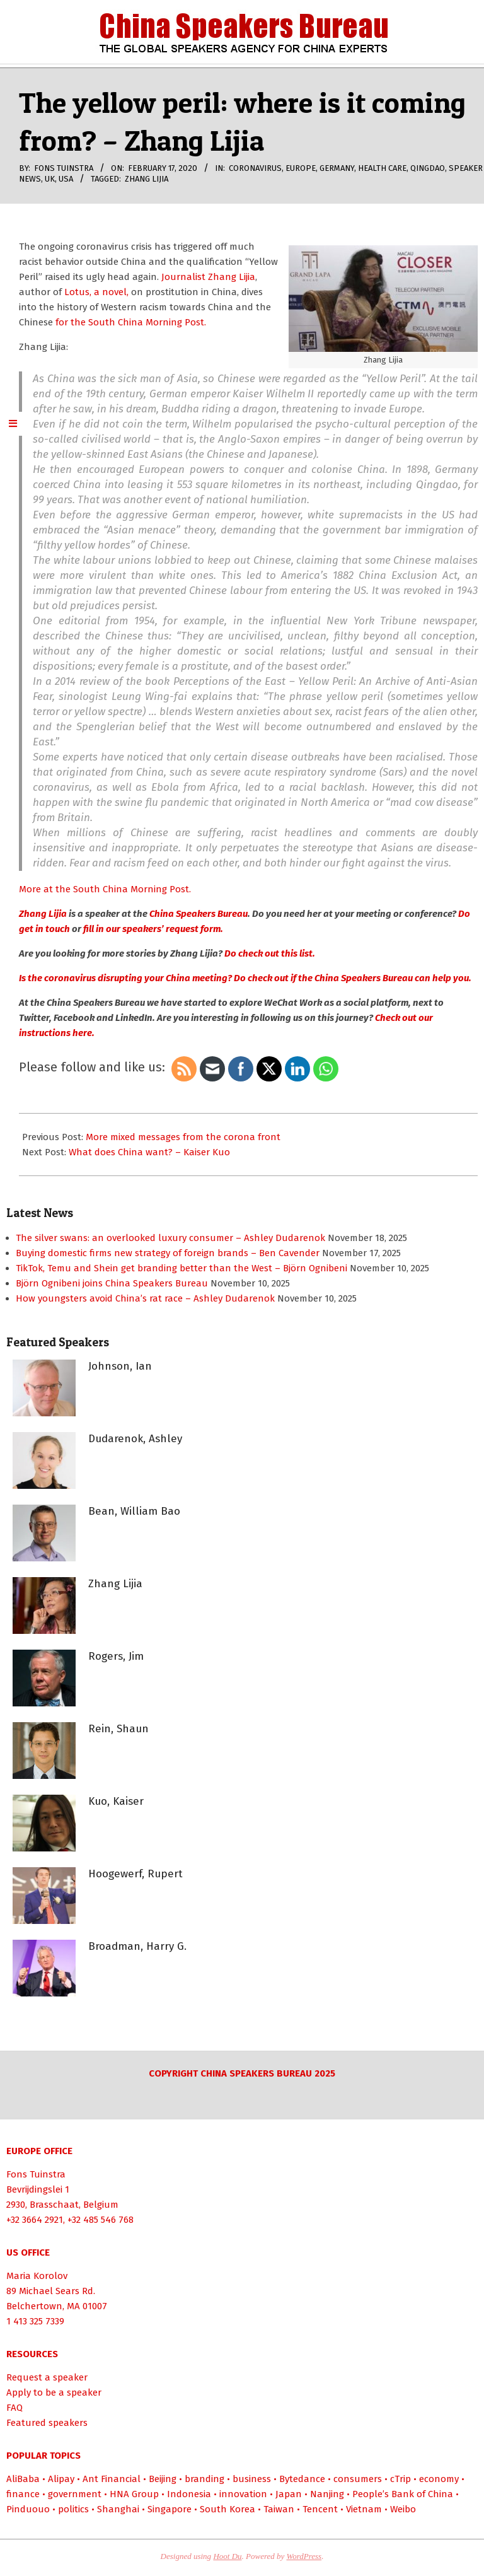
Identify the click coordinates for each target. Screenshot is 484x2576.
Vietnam (364, 2509)
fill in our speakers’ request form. (153, 929)
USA (66, 179)
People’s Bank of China (402, 2494)
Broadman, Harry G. (137, 1946)
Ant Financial (112, 2479)
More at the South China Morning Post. (105, 889)
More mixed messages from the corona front (183, 1137)
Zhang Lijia (146, 179)
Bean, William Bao (134, 1511)
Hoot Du (227, 2556)
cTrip (400, 2479)
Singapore (169, 2509)
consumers (357, 2479)
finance (23, 2494)
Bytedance (302, 2479)
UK (50, 179)
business (252, 2479)
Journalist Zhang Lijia (208, 277)
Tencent (320, 2509)
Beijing (162, 2479)
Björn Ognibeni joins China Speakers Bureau (112, 1283)
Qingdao (427, 168)
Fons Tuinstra (36, 2174)
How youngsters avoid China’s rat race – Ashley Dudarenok (145, 1298)
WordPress (304, 2556)
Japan (288, 2494)
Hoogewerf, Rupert (135, 1873)
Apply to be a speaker (53, 2392)
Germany (337, 168)
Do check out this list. (268, 953)
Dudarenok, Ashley (135, 1438)
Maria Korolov (36, 2276)
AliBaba (23, 2479)
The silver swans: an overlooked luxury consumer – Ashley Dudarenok (170, 1238)
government (74, 2494)
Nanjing (327, 2494)
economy (439, 2479)
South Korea (227, 2509)
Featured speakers (47, 2422)
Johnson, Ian (120, 1366)
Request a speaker (47, 2377)
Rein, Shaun (118, 1728)
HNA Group (134, 2494)
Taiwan (278, 2509)
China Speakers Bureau (198, 913)
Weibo (403, 2509)
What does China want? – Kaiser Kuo (149, 1152)
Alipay (61, 2479)
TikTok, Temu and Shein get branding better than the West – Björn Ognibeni (181, 1268)
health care (382, 168)
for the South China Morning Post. (129, 322)
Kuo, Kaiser (116, 1801)
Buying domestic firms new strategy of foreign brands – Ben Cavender (168, 1253)
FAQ (14, 2407)
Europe (300, 168)
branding (204, 2479)
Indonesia (189, 2494)
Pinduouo (28, 2509)
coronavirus (255, 168)
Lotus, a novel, (95, 292)
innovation (243, 2494)
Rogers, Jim (116, 1656)
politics (73, 2509)
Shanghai (118, 2509)
